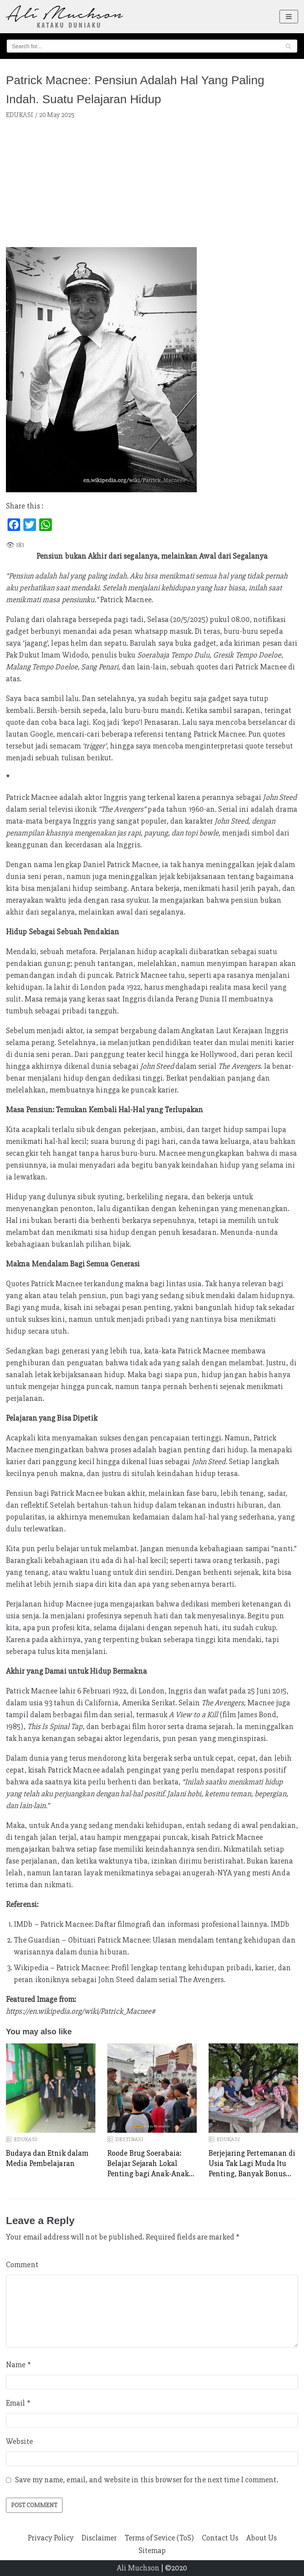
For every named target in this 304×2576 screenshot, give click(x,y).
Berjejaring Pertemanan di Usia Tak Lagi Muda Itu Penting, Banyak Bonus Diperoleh (252, 2163)
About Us (261, 2538)
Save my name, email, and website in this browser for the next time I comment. (146, 2480)
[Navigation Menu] (288, 16)
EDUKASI (19, 115)
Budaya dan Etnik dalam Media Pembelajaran (47, 2158)
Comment (22, 2265)
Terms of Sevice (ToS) (159, 2538)
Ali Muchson (138, 2568)
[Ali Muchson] (64, 17)
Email (18, 2403)
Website (19, 2441)
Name (18, 2365)
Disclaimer (99, 2538)
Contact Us (220, 2538)
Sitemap (152, 2550)
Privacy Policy (51, 2538)
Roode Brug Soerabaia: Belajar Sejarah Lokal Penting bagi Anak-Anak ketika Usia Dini (148, 2163)
